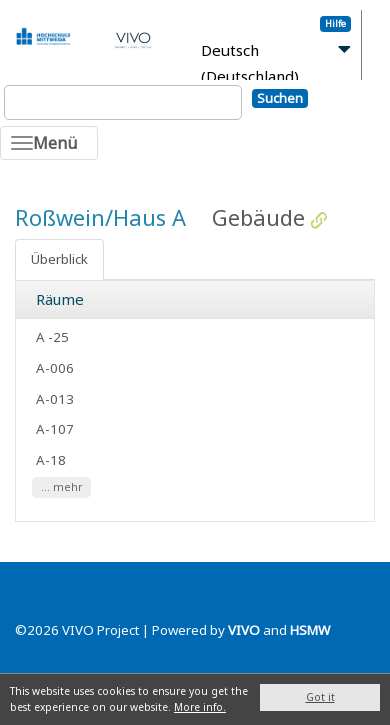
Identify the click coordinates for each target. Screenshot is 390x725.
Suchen (280, 98)
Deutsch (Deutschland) (250, 63)
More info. (200, 707)
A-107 (55, 429)
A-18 (51, 460)
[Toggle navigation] (49, 143)
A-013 (55, 399)
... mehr (62, 487)
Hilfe (335, 23)
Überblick (59, 259)
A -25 (52, 337)
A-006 (55, 368)
